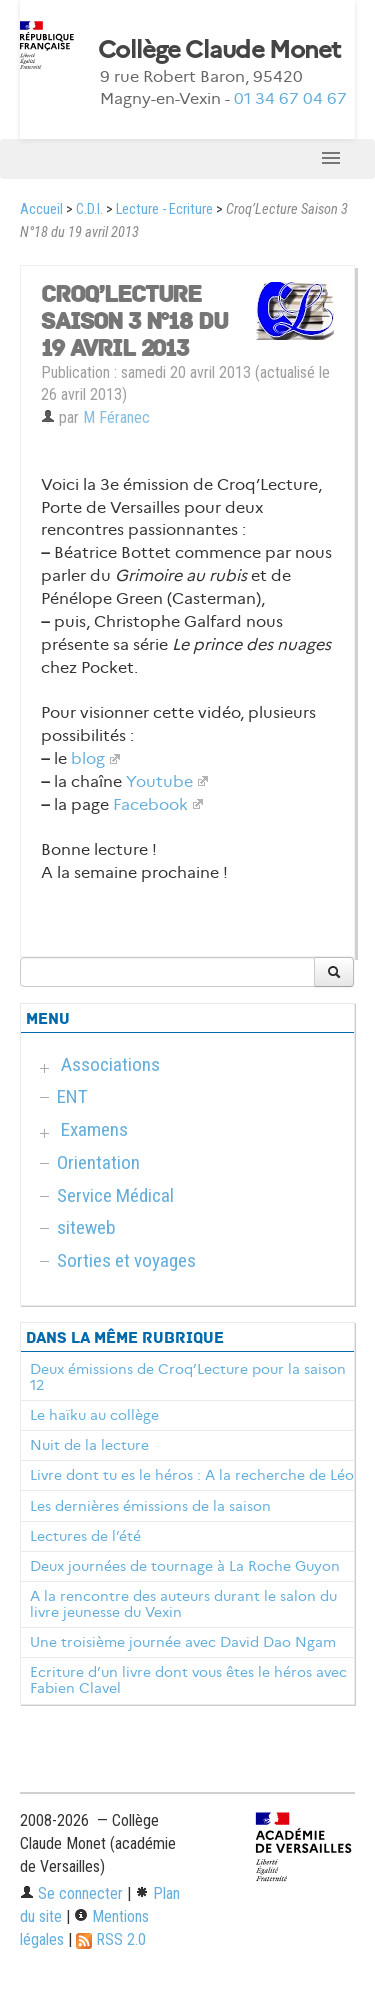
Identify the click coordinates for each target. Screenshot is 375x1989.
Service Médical (115, 1195)
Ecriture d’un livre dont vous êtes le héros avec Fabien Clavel (188, 1680)
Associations (110, 1064)
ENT (72, 1096)
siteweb (86, 1227)
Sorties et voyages (126, 1260)
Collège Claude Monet (219, 50)
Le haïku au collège (94, 1415)
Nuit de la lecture (89, 1445)
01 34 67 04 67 (290, 98)
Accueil (41, 209)
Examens (94, 1129)
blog (88, 758)
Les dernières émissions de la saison (150, 1506)
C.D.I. (89, 209)
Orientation (98, 1162)
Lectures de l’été (85, 1536)
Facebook (150, 804)
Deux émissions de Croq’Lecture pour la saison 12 (188, 1377)
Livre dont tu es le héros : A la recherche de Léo (192, 1475)
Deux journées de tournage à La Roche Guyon (185, 1566)
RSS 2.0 (111, 1939)
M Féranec (116, 417)
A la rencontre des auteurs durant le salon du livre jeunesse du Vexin (183, 1604)
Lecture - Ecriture (164, 209)
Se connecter (71, 1893)
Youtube (159, 781)
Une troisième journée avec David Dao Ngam (183, 1642)
